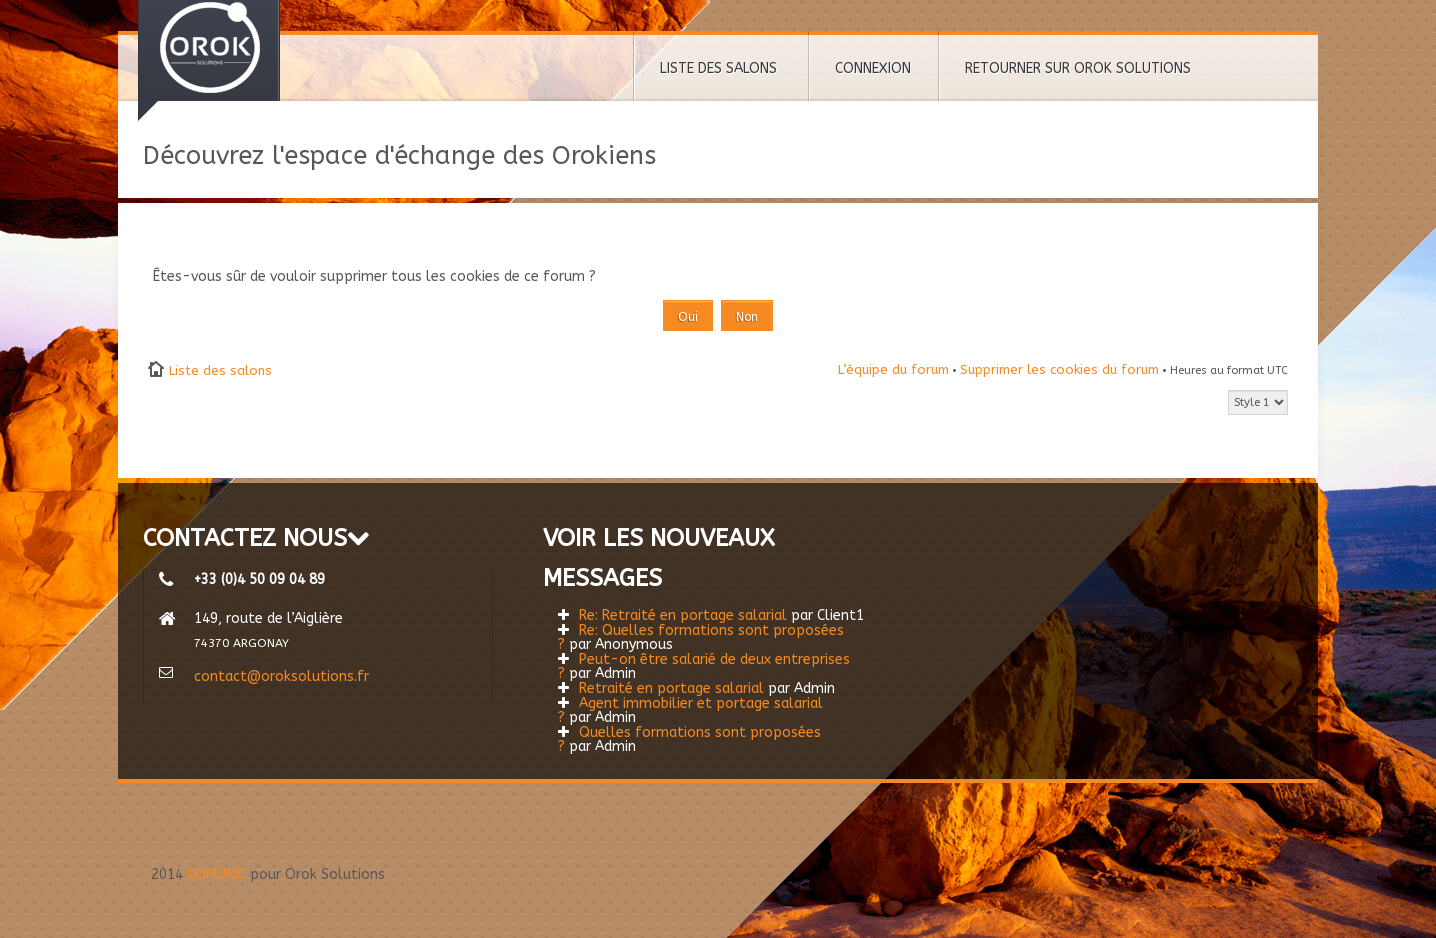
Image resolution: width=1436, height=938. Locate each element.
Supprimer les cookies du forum (1059, 369)
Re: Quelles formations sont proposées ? (701, 637)
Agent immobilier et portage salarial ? (690, 710)
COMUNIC (216, 874)
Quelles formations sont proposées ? (689, 739)
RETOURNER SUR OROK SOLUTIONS (1078, 68)
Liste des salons (220, 370)
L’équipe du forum (893, 369)
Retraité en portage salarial (671, 688)
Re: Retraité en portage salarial (683, 615)
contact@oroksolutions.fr (281, 676)
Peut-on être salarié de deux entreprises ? (704, 666)
